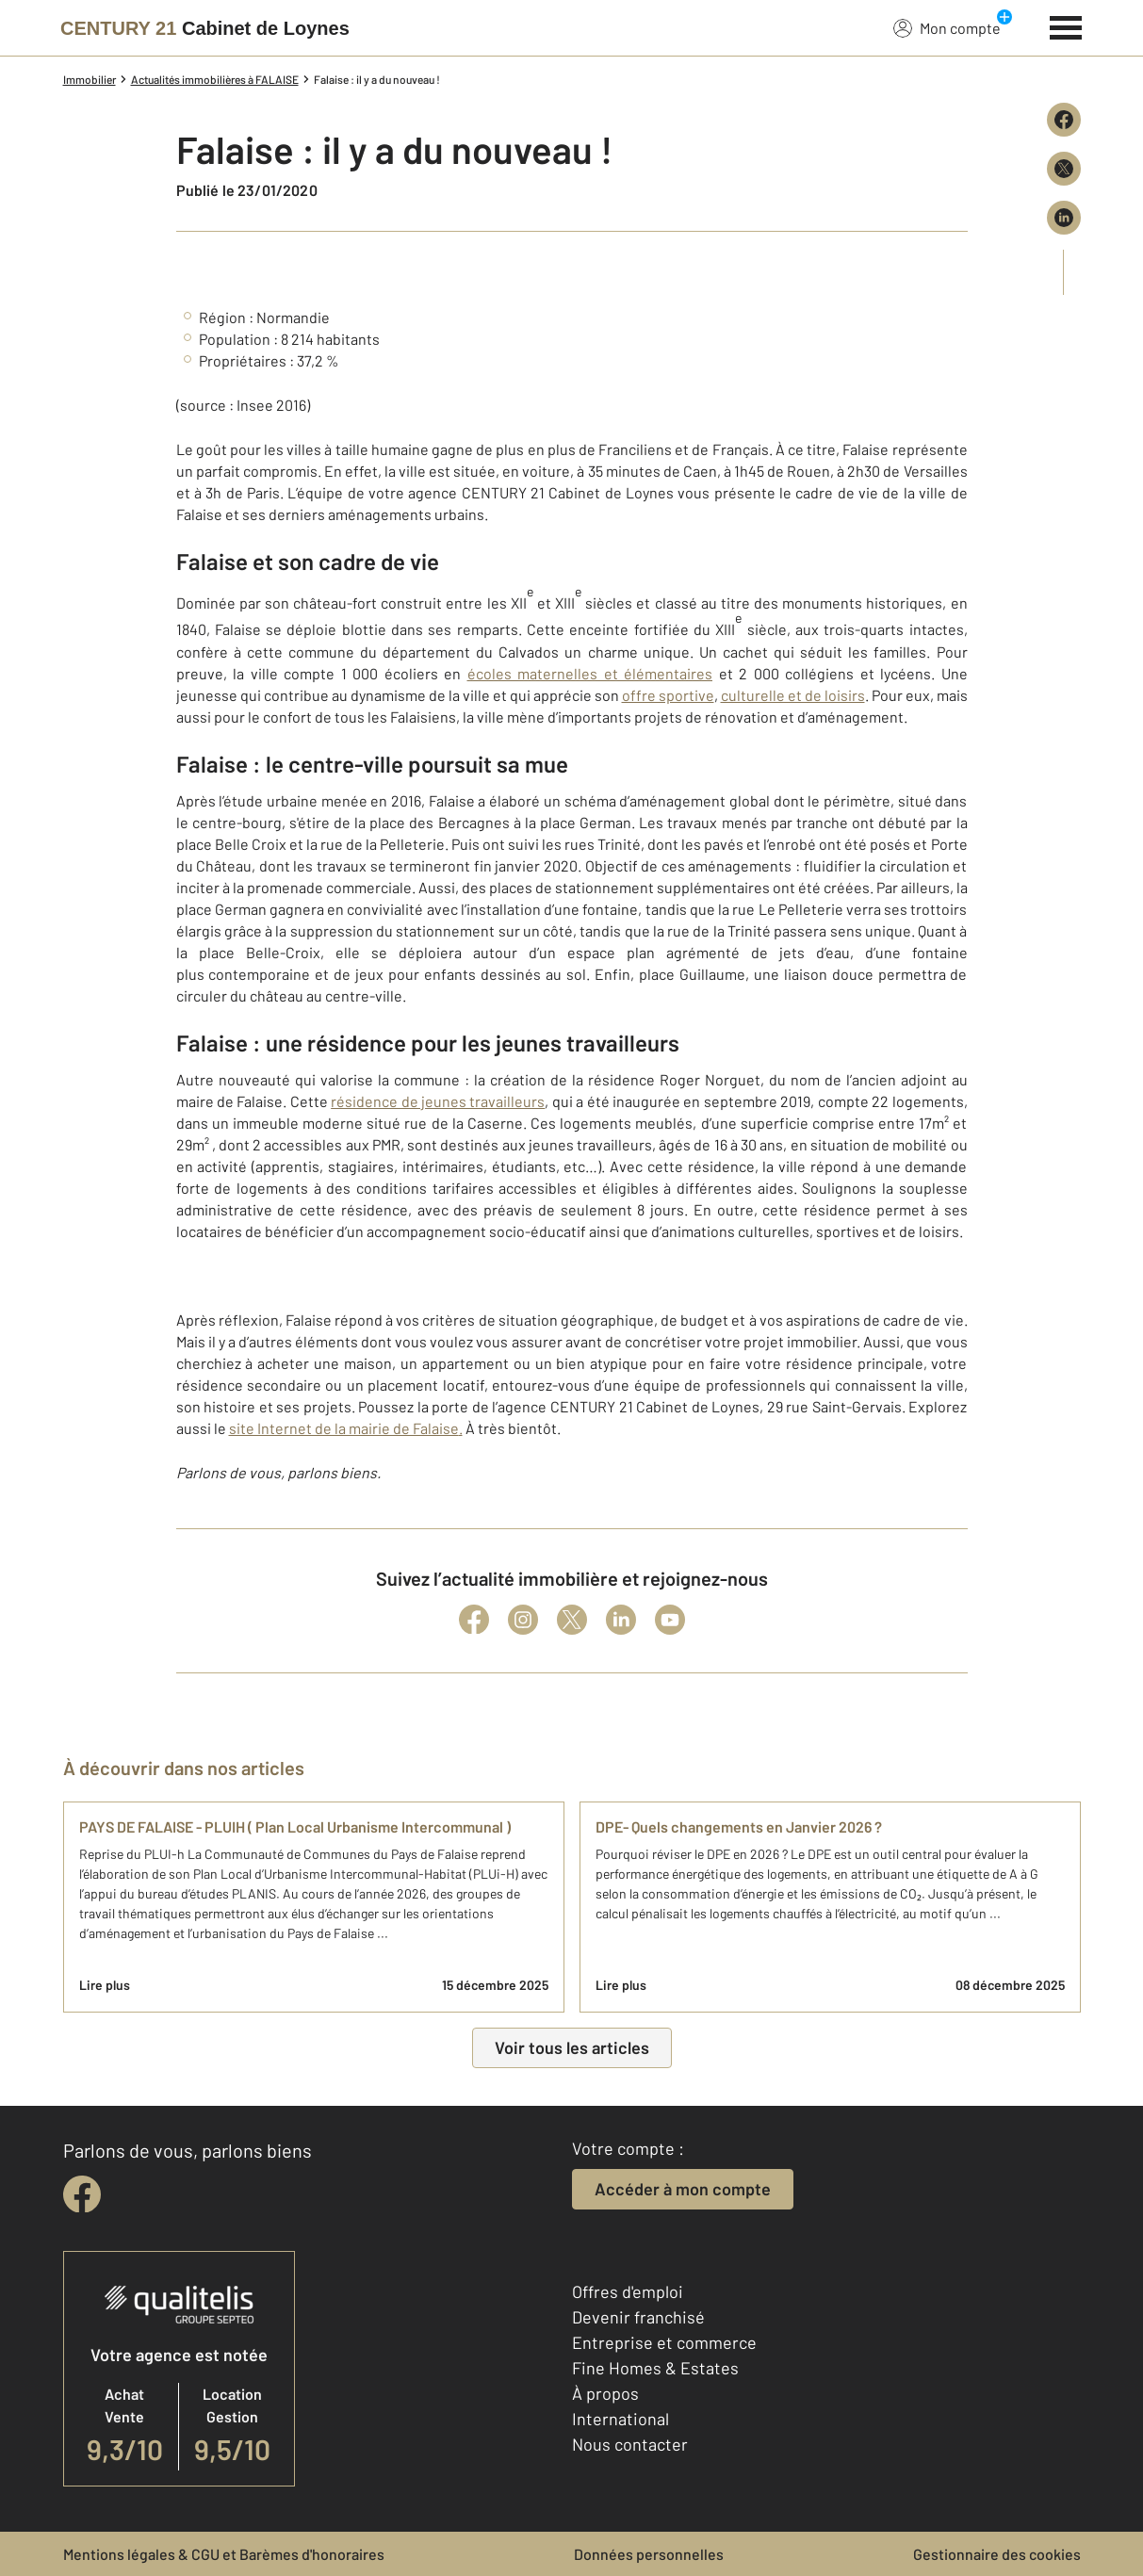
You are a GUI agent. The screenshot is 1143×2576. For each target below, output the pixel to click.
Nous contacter (630, 2444)
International (620, 2418)
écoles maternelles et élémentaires (590, 673)
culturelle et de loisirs (793, 695)
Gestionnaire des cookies (997, 2554)
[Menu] (1066, 25)
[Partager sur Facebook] (1064, 120)
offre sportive (668, 695)
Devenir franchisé (638, 2317)
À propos (605, 2393)
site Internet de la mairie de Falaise (344, 1428)
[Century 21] (205, 28)
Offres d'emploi (627, 2291)
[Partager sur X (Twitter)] (1064, 169)
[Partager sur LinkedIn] (1064, 218)
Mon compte (947, 27)
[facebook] (82, 2194)
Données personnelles (649, 2554)
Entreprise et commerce (664, 2342)
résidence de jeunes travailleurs (438, 1101)
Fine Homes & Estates (655, 2367)
